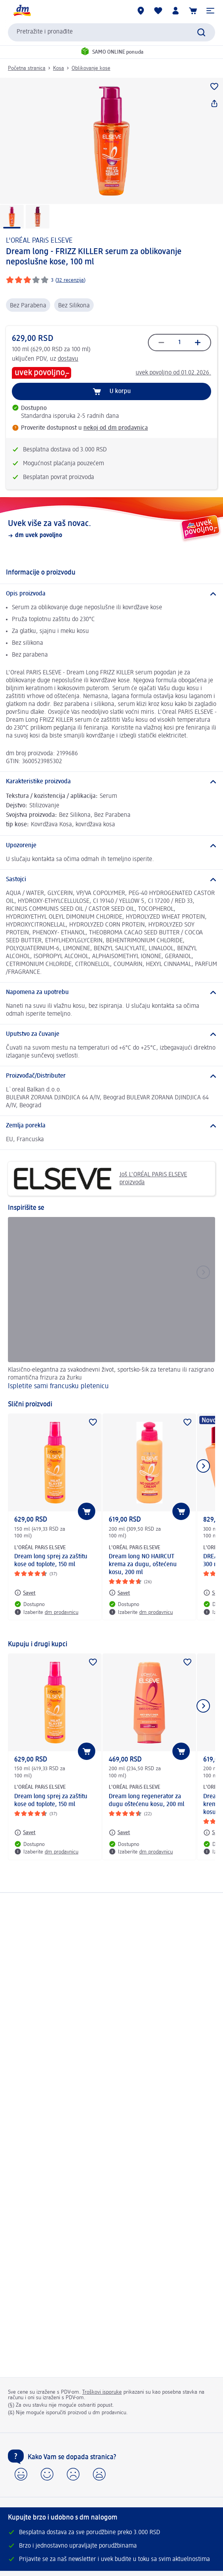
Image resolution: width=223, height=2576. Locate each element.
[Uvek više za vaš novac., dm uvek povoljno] (111, 528)
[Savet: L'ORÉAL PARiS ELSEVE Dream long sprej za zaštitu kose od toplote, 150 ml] (25, 1593)
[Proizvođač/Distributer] (111, 1076)
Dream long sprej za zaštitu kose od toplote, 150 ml (50, 1561)
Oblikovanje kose (91, 68)
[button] (210, 10)
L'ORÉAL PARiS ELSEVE (39, 240)
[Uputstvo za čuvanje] (111, 1034)
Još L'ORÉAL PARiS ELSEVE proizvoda (100, 1179)
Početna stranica (26, 68)
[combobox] (111, 32)
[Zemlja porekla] (111, 1126)
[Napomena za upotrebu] (111, 992)
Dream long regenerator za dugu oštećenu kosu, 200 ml (146, 1800)
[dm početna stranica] (22, 10)
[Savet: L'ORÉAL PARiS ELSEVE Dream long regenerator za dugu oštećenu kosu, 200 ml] (119, 1833)
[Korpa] (193, 10)
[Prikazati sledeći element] (203, 1466)
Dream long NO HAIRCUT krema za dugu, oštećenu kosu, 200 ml (143, 1565)
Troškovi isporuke (102, 2392)
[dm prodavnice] (141, 10)
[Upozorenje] (111, 846)
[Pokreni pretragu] (201, 32)
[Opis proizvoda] (111, 594)
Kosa (58, 68)
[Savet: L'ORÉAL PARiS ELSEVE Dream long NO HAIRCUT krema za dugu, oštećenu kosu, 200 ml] (119, 1593)
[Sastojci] (111, 879)
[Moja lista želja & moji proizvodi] (158, 10)
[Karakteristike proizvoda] (111, 782)
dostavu (68, 359)
